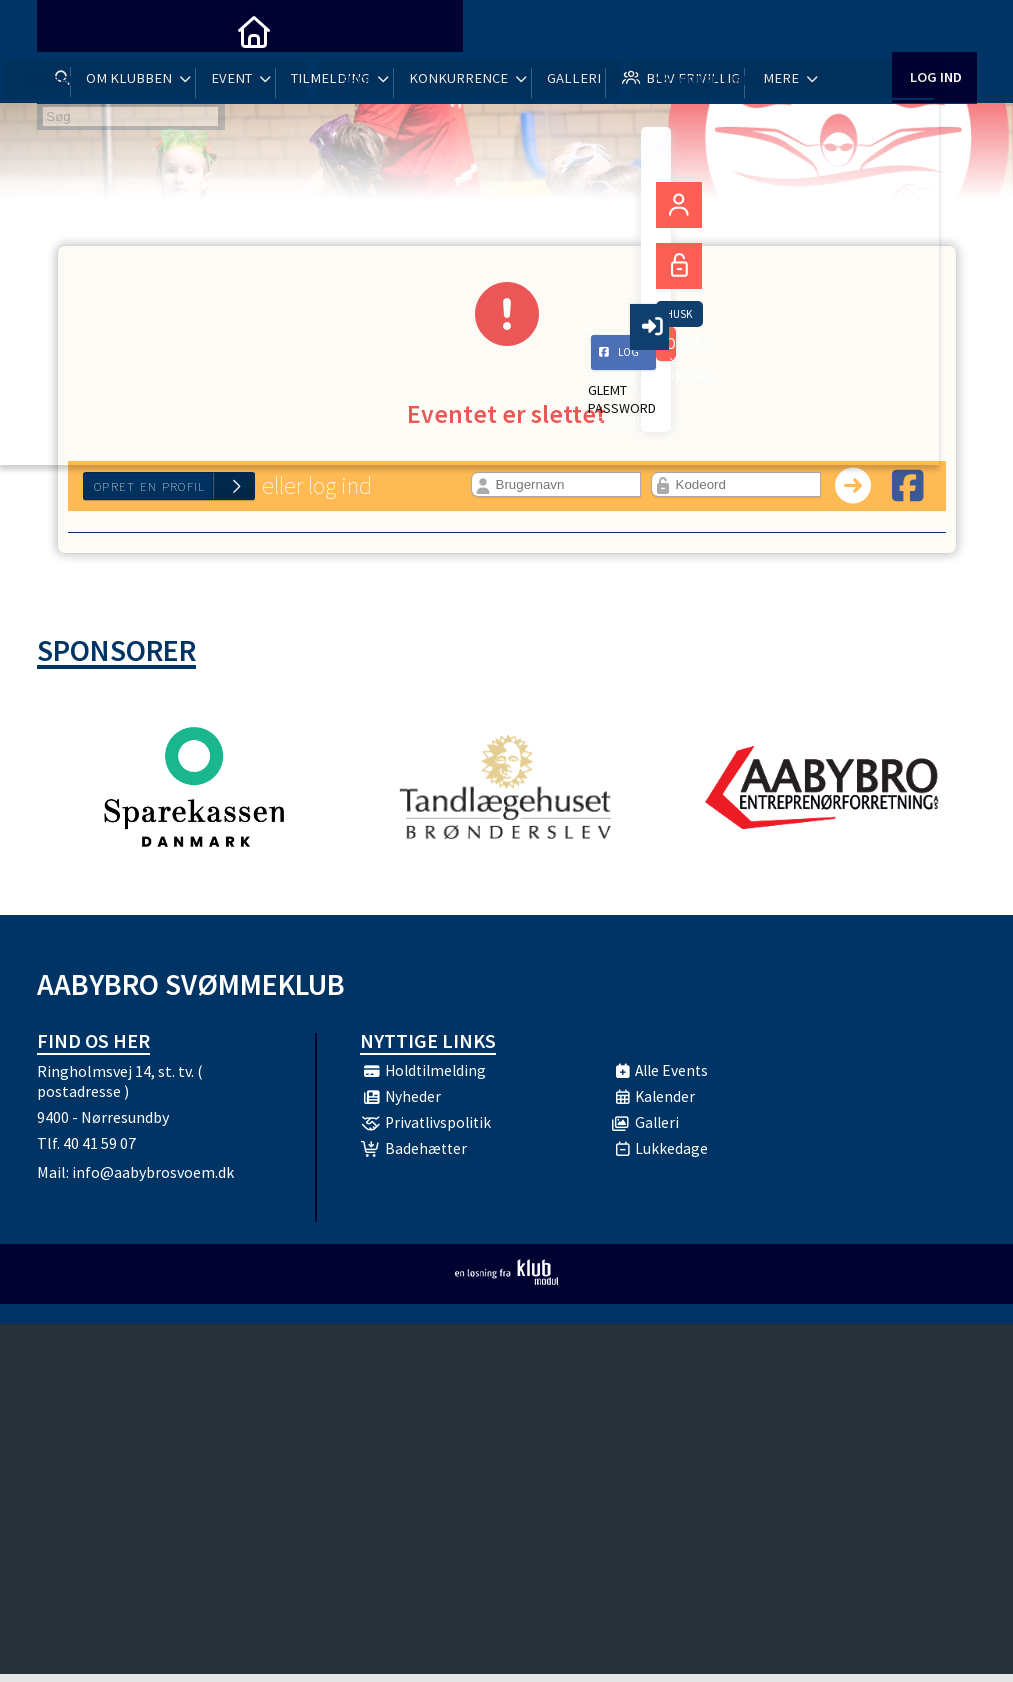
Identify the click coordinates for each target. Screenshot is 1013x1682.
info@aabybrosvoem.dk (153, 1180)
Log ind (934, 29)
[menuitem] (67, 30)
